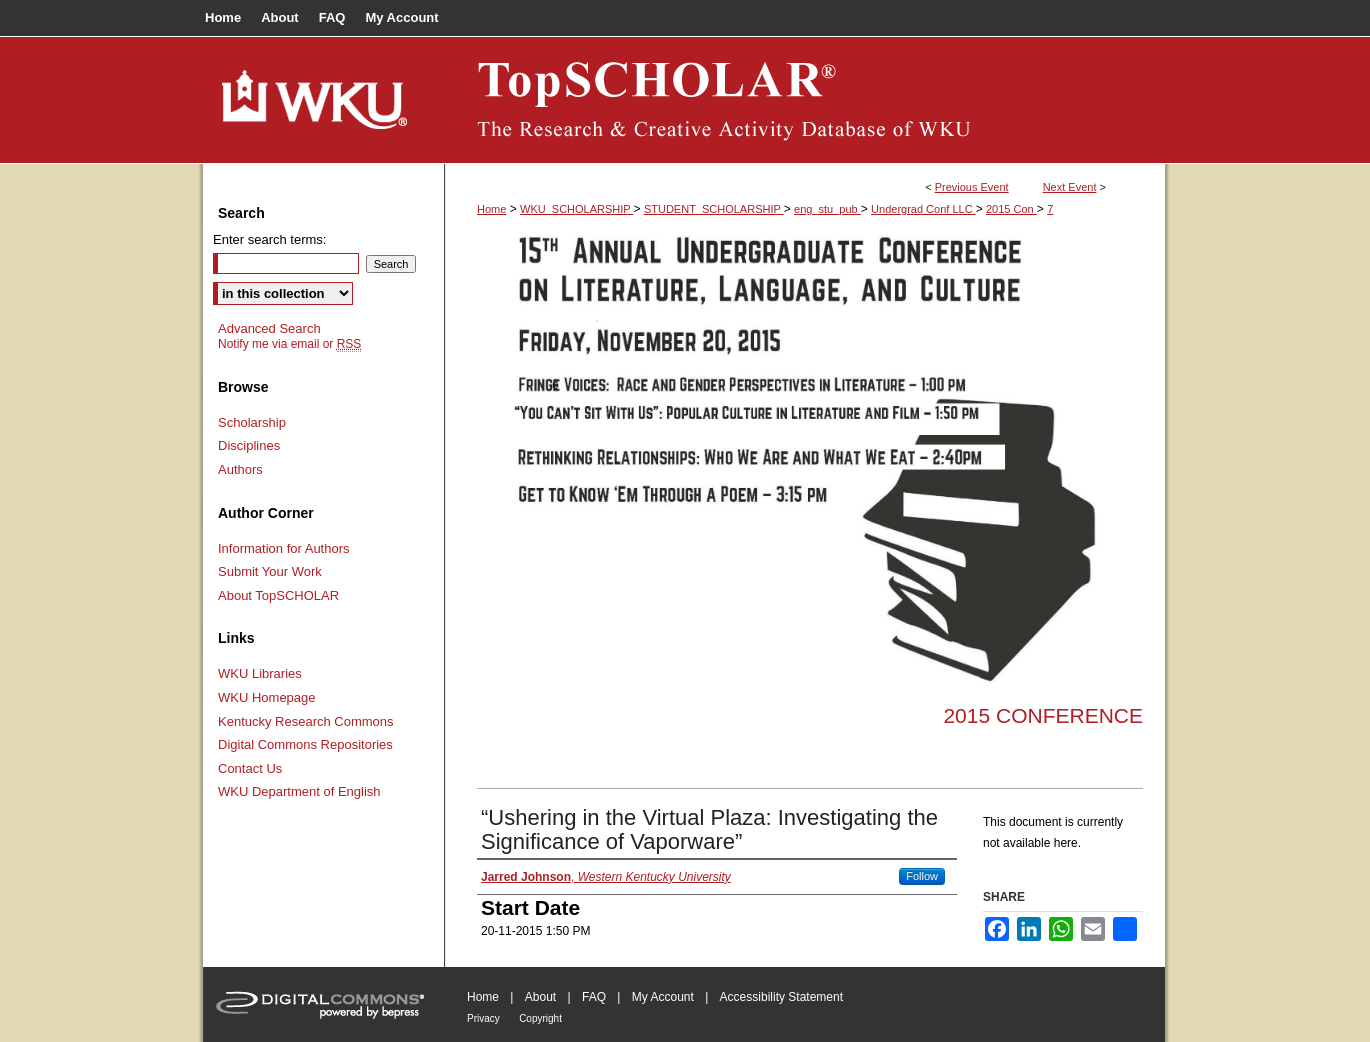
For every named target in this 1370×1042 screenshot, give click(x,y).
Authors (240, 469)
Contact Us (250, 768)
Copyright (540, 1018)
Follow (922, 876)
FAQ (594, 997)
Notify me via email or (289, 344)
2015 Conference (1043, 715)
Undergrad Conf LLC (923, 209)
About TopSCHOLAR (278, 595)
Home (491, 209)
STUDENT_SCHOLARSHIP (714, 209)
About (540, 997)
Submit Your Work (270, 571)
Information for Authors (284, 548)
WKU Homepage (267, 697)
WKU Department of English (299, 791)
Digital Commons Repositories (305, 744)
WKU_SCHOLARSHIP (577, 209)
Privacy (483, 1018)
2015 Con (1011, 209)
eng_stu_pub (827, 209)
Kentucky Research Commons (306, 721)
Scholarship (252, 422)
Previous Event (972, 187)
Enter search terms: (269, 239)
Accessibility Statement (781, 997)
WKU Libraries (260, 673)
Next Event (1070, 187)
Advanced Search (269, 328)
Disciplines (249, 445)
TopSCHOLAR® (805, 100)
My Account (663, 997)
